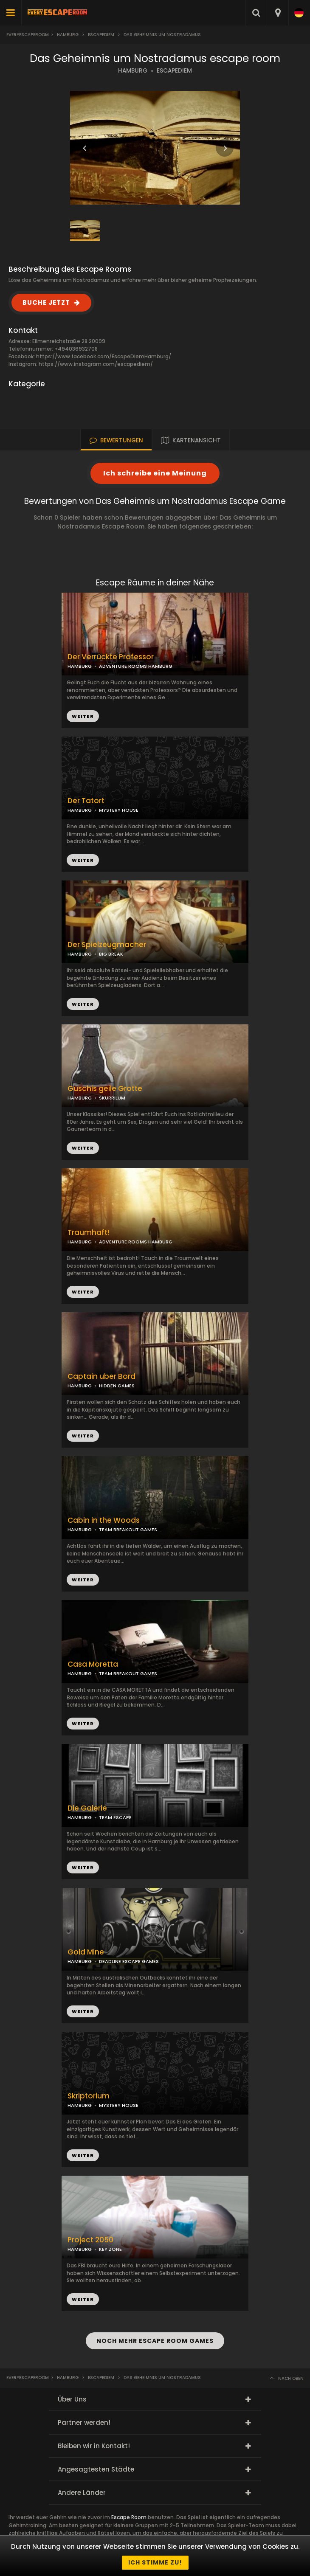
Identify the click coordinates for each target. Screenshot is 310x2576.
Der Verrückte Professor (111, 656)
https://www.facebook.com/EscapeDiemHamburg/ (103, 356)
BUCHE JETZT (46, 302)
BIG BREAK (111, 954)
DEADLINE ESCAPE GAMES (129, 1961)
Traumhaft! (88, 1232)
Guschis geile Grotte (105, 1088)
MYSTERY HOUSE (118, 810)
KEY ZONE (110, 2249)
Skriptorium (89, 2096)
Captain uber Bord (101, 1376)
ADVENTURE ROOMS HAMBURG (135, 666)
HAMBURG (132, 71)
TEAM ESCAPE (115, 1817)
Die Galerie (87, 1808)
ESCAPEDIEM (174, 71)
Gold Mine (86, 1952)
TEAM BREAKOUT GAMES (128, 1529)
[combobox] (277, 12)
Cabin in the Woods (104, 1520)
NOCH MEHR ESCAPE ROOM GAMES (155, 2341)
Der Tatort (86, 800)
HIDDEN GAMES (117, 1385)
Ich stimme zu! (155, 2562)
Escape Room (129, 2517)
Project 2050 (90, 2240)
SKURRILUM (112, 1097)
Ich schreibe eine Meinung (155, 473)
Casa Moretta (93, 1664)
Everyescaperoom (27, 34)
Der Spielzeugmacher (107, 944)
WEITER (83, 860)
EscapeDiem (101, 34)
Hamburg (68, 34)
